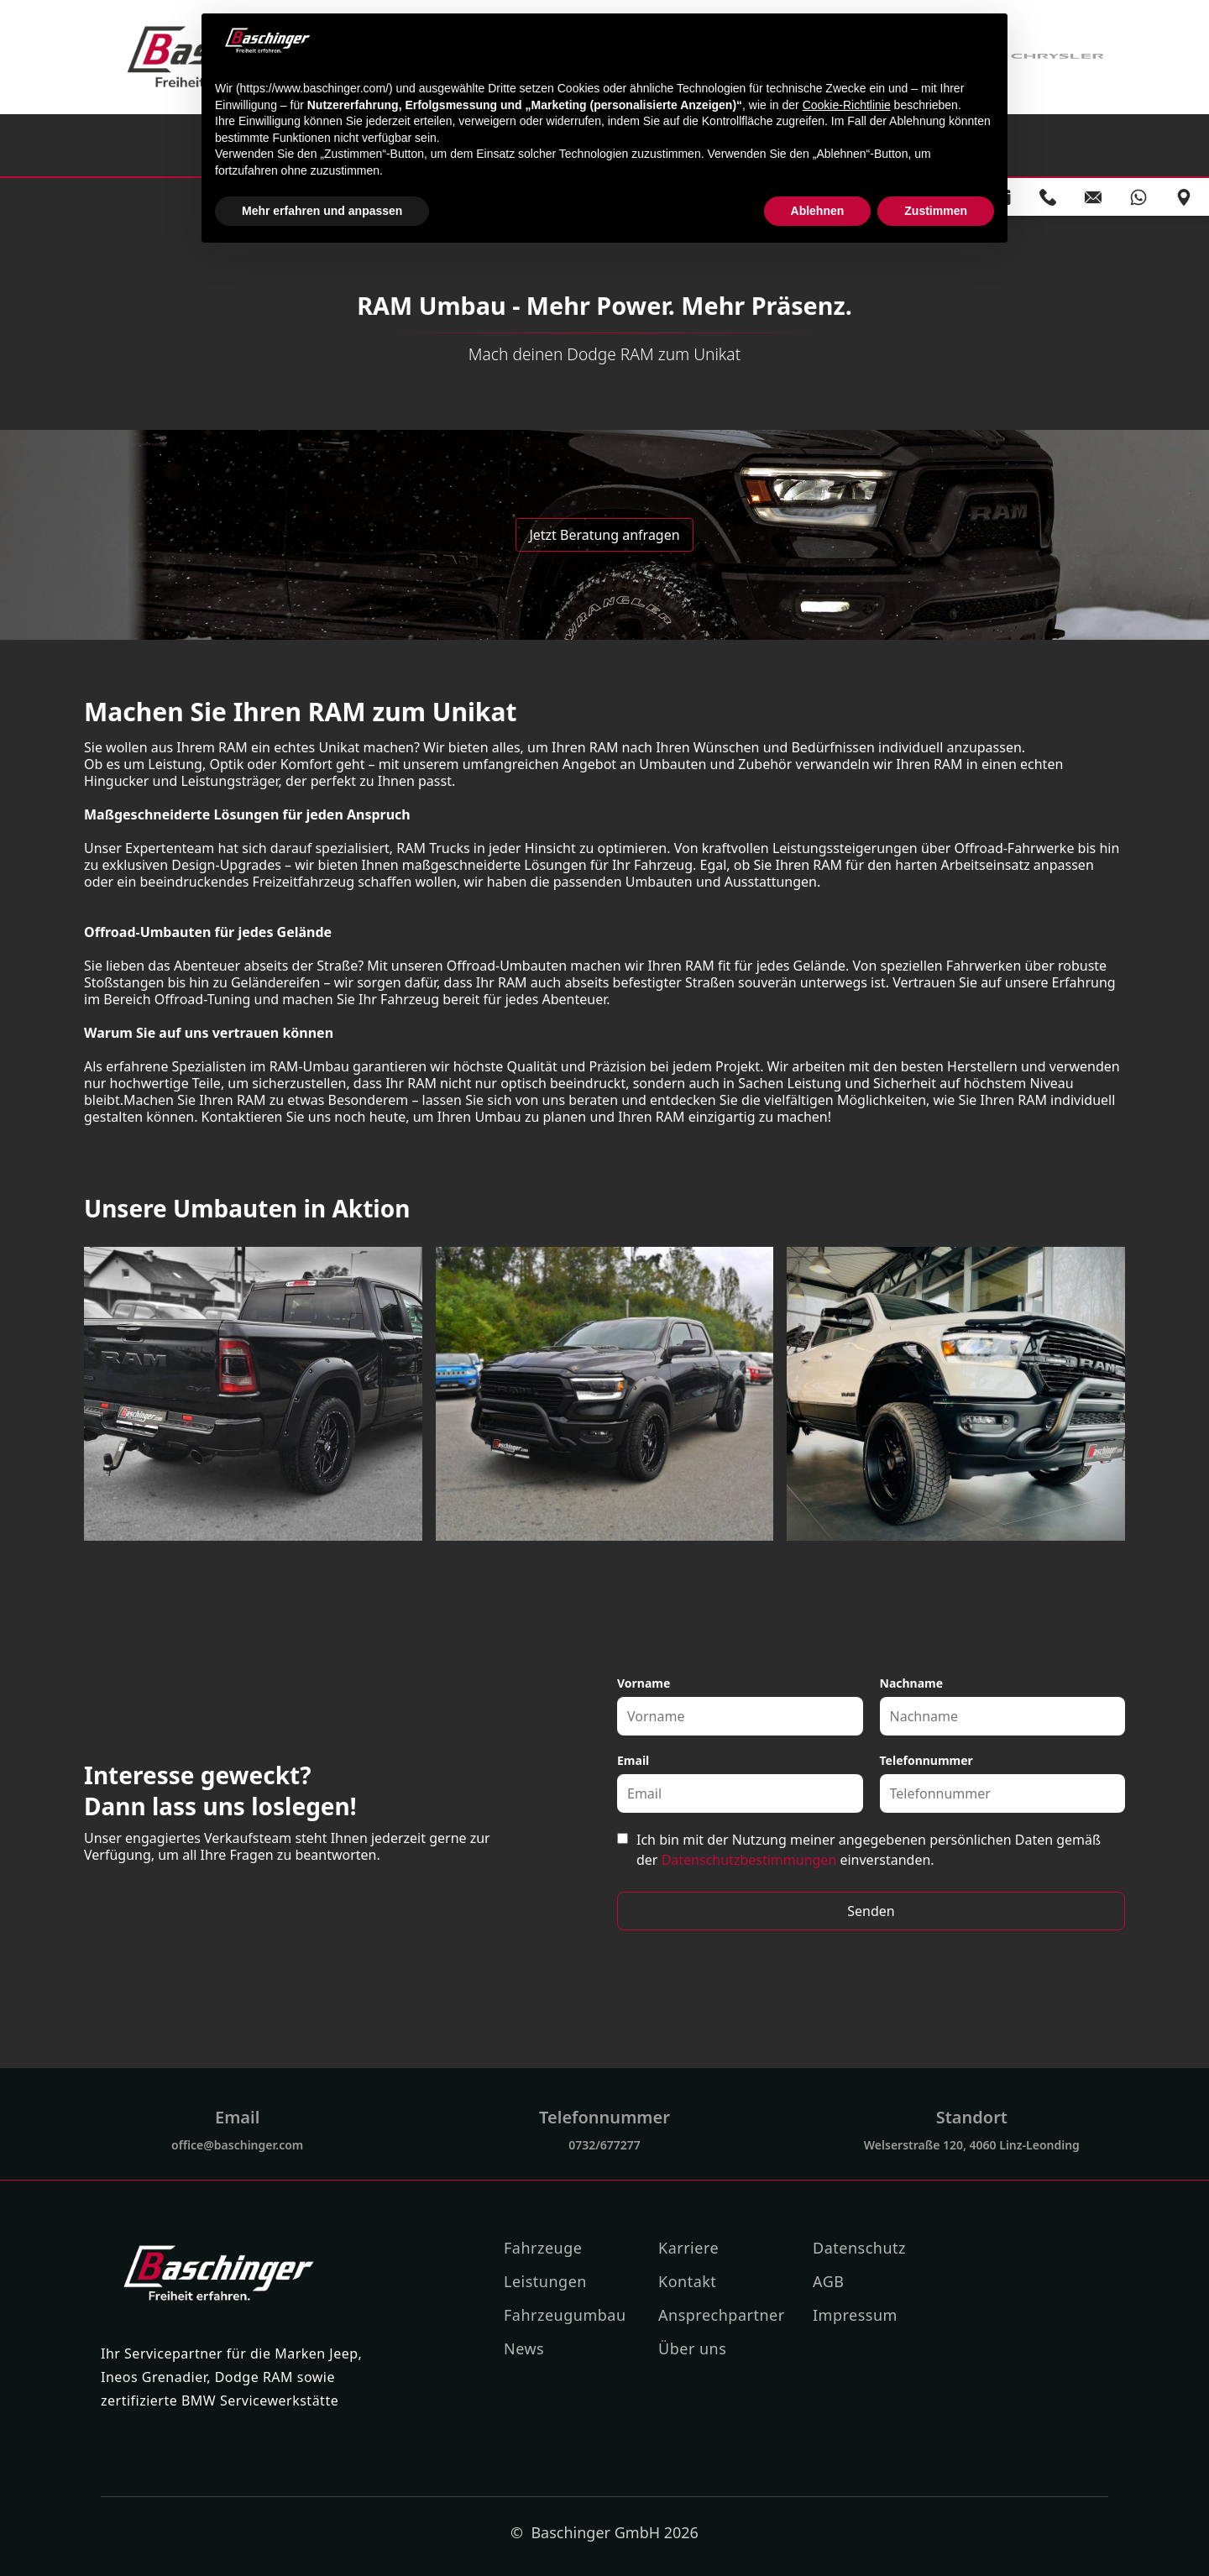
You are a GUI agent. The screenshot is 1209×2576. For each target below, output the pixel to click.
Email (633, 1760)
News (524, 2348)
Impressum (855, 2315)
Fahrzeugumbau (565, 2315)
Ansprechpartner (721, 2315)
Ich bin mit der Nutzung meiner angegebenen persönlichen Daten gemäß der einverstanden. (868, 1849)
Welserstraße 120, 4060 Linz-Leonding (972, 2145)
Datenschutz (859, 2248)
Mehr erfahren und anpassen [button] (322, 210)
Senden (870, 1911)
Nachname (912, 1683)
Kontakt (687, 2281)
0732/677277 (604, 2145)
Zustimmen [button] (935, 210)
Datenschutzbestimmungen (749, 1860)
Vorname (643, 1683)
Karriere (688, 2248)
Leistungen (545, 2281)
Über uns (692, 2348)
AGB (828, 2281)
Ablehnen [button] (818, 210)
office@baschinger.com (237, 2145)
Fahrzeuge (543, 2248)
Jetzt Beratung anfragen (604, 535)
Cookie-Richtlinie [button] (847, 105)
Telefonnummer (926, 1760)
